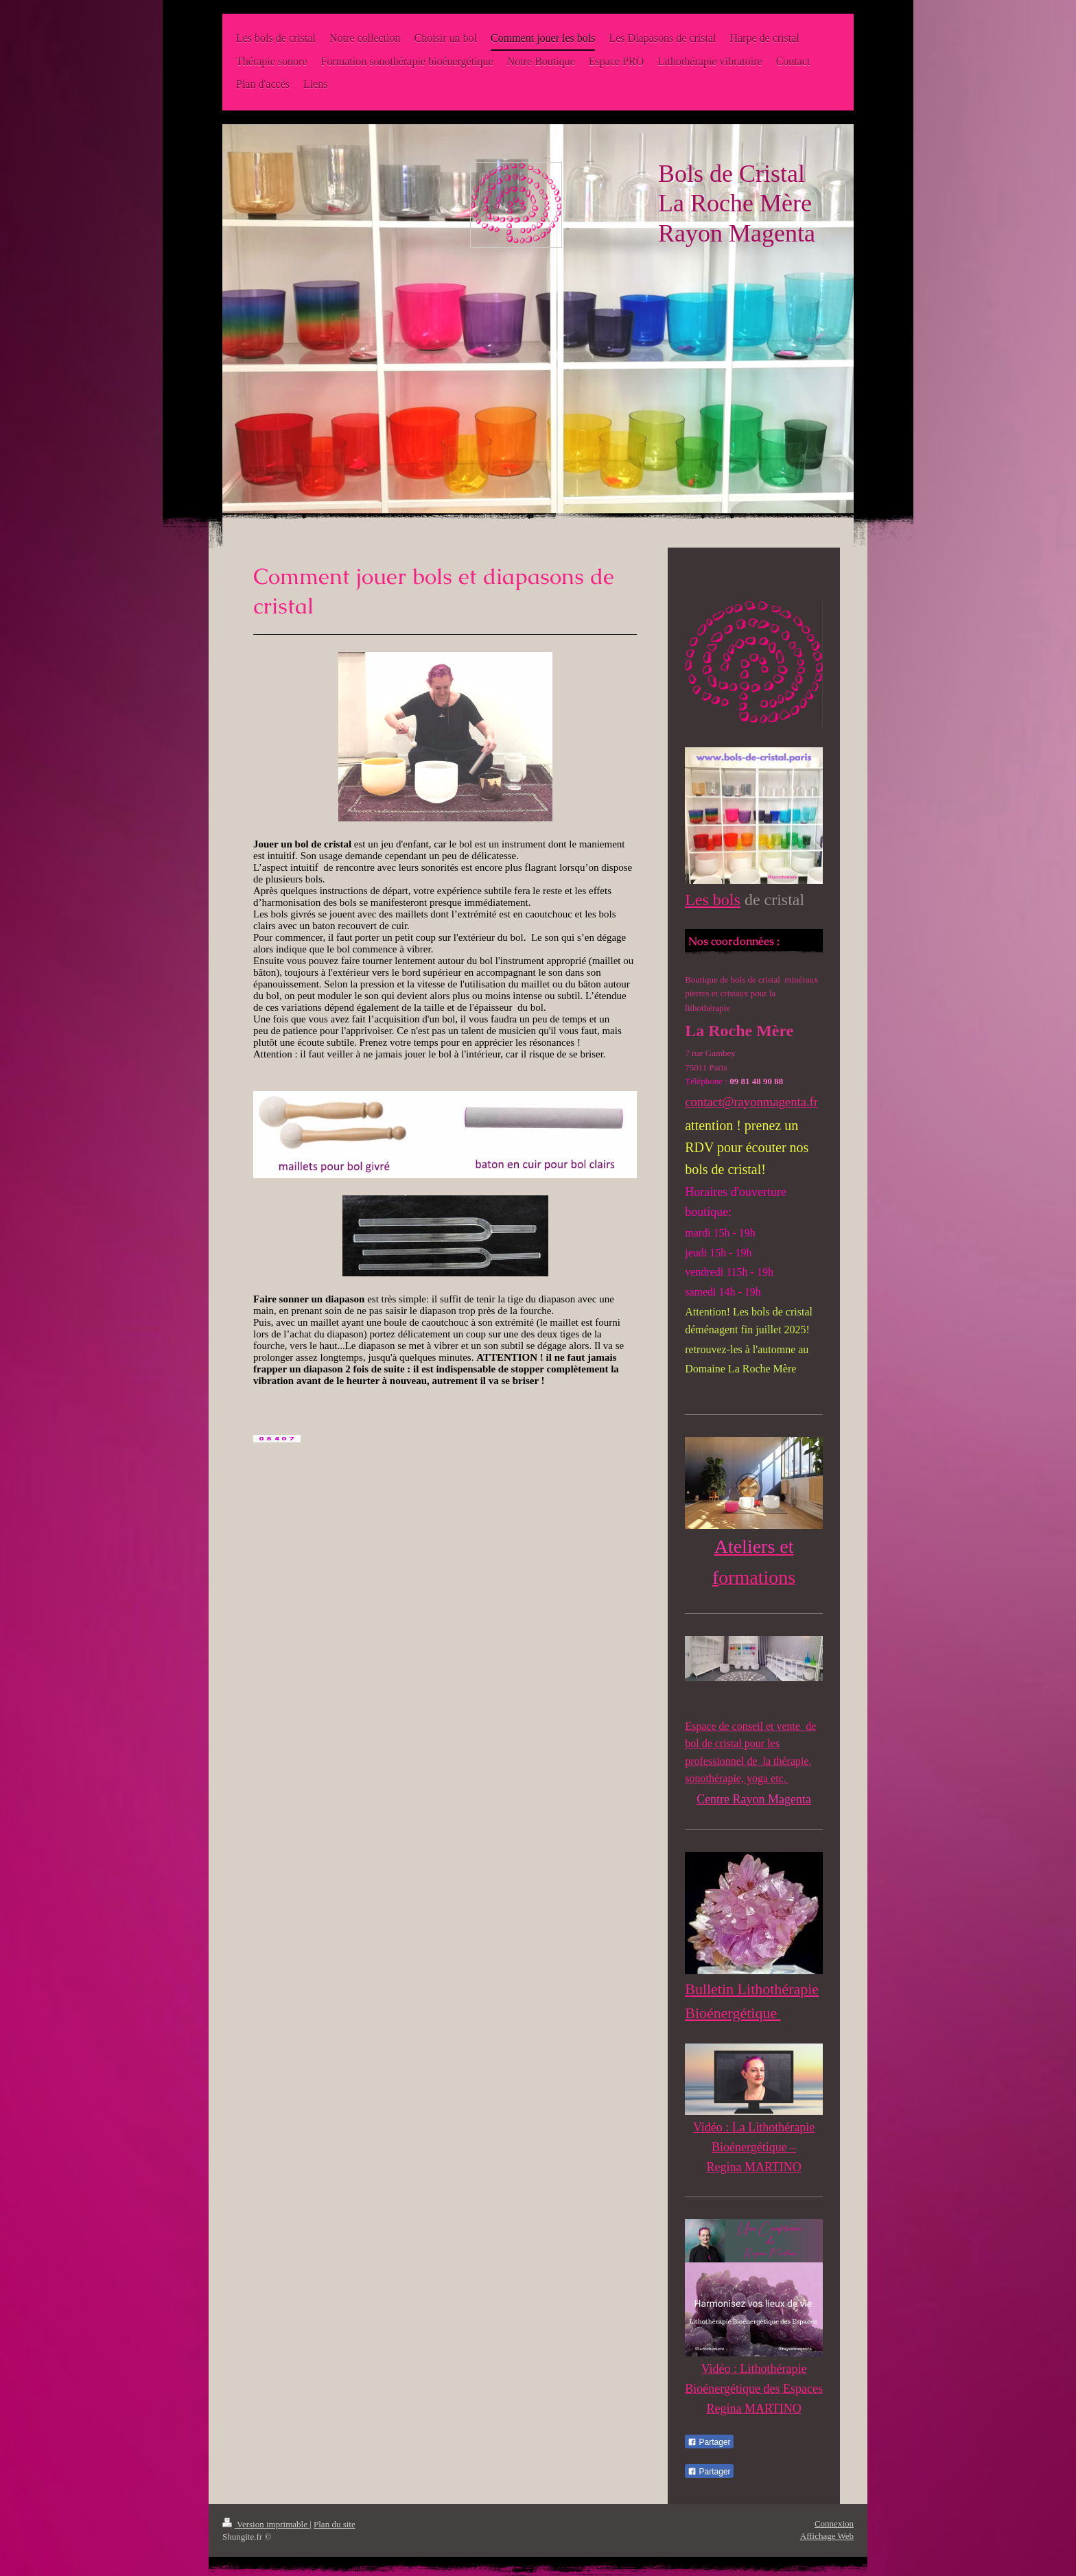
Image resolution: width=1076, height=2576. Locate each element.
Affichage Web (827, 2536)
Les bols (712, 900)
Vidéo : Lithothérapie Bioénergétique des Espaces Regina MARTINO (754, 2388)
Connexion (834, 2523)
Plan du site (334, 2524)
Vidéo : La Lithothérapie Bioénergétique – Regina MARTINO (754, 2147)
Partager (709, 2442)
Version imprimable (265, 2524)
